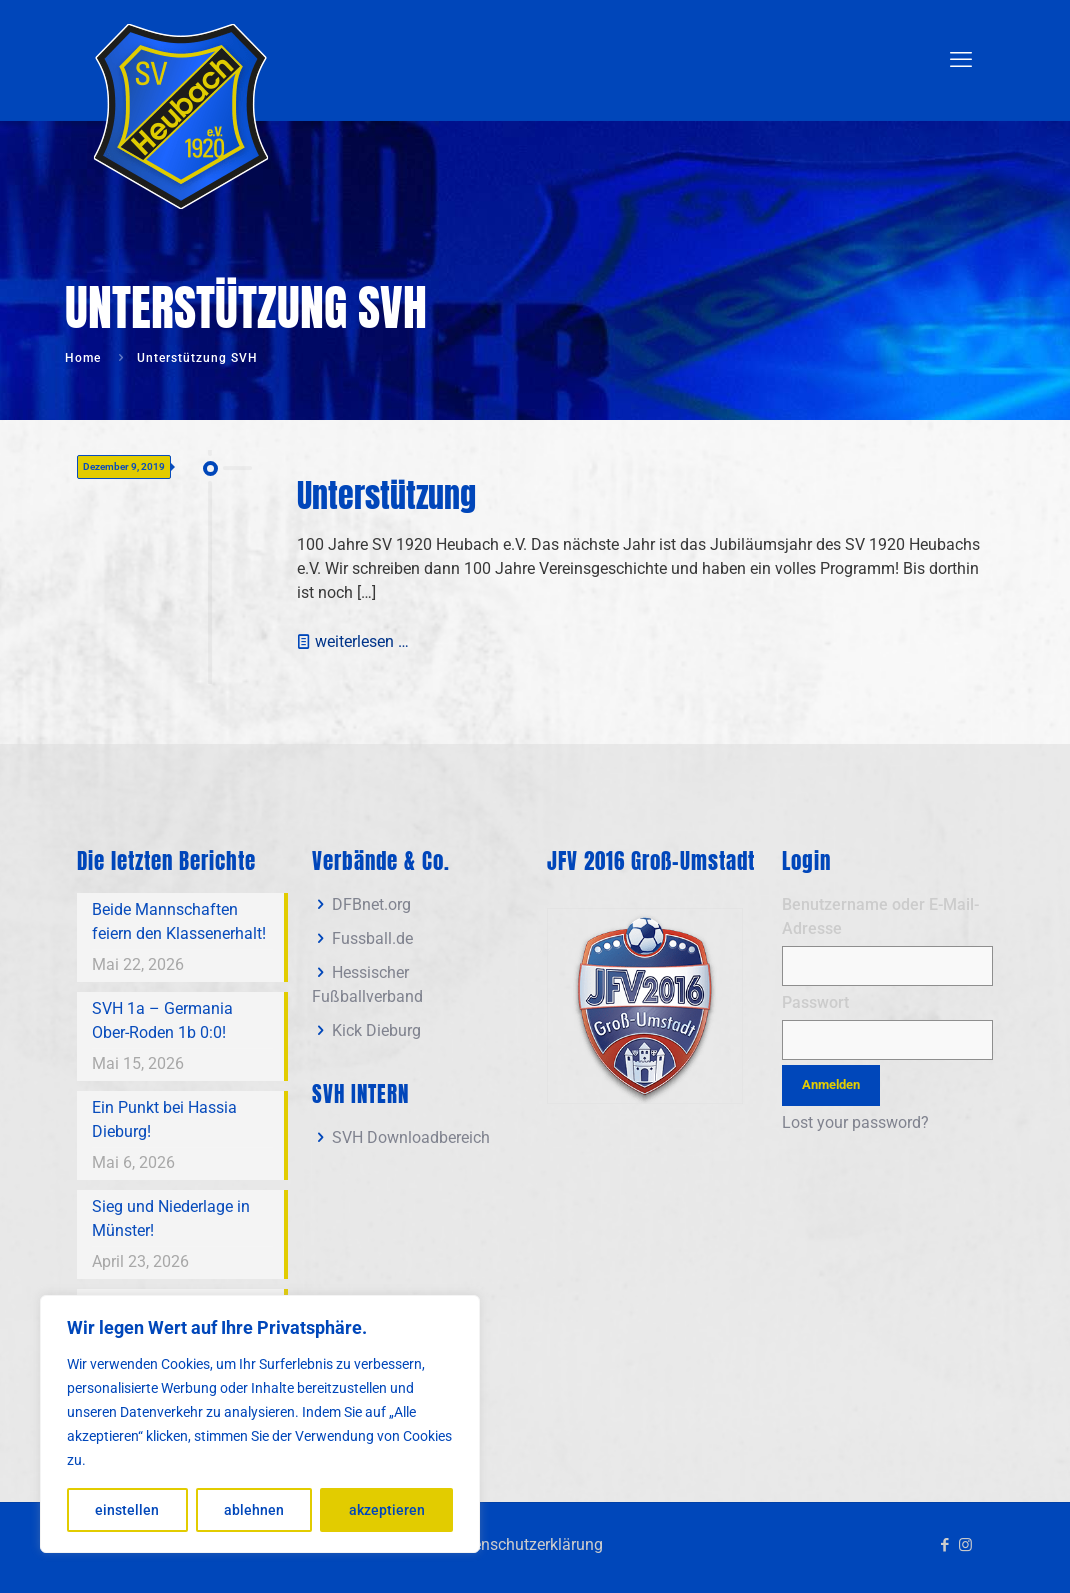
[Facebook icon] (944, 1545)
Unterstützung (386, 495)
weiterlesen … (362, 641)
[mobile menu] (961, 60)
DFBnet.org (371, 904)
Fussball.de (372, 938)
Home (83, 358)
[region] (260, 1424)
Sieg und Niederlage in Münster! (171, 1218)
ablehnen (254, 1510)
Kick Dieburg (376, 1030)
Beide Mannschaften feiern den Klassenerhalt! (179, 921)
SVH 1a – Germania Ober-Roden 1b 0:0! (162, 1020)
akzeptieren (387, 1510)
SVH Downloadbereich (411, 1137)
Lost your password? (855, 1122)
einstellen (127, 1510)
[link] (645, 1006)
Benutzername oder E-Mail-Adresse (880, 916)
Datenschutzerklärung (525, 1544)
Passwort (815, 1002)
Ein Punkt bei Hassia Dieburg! (164, 1119)
